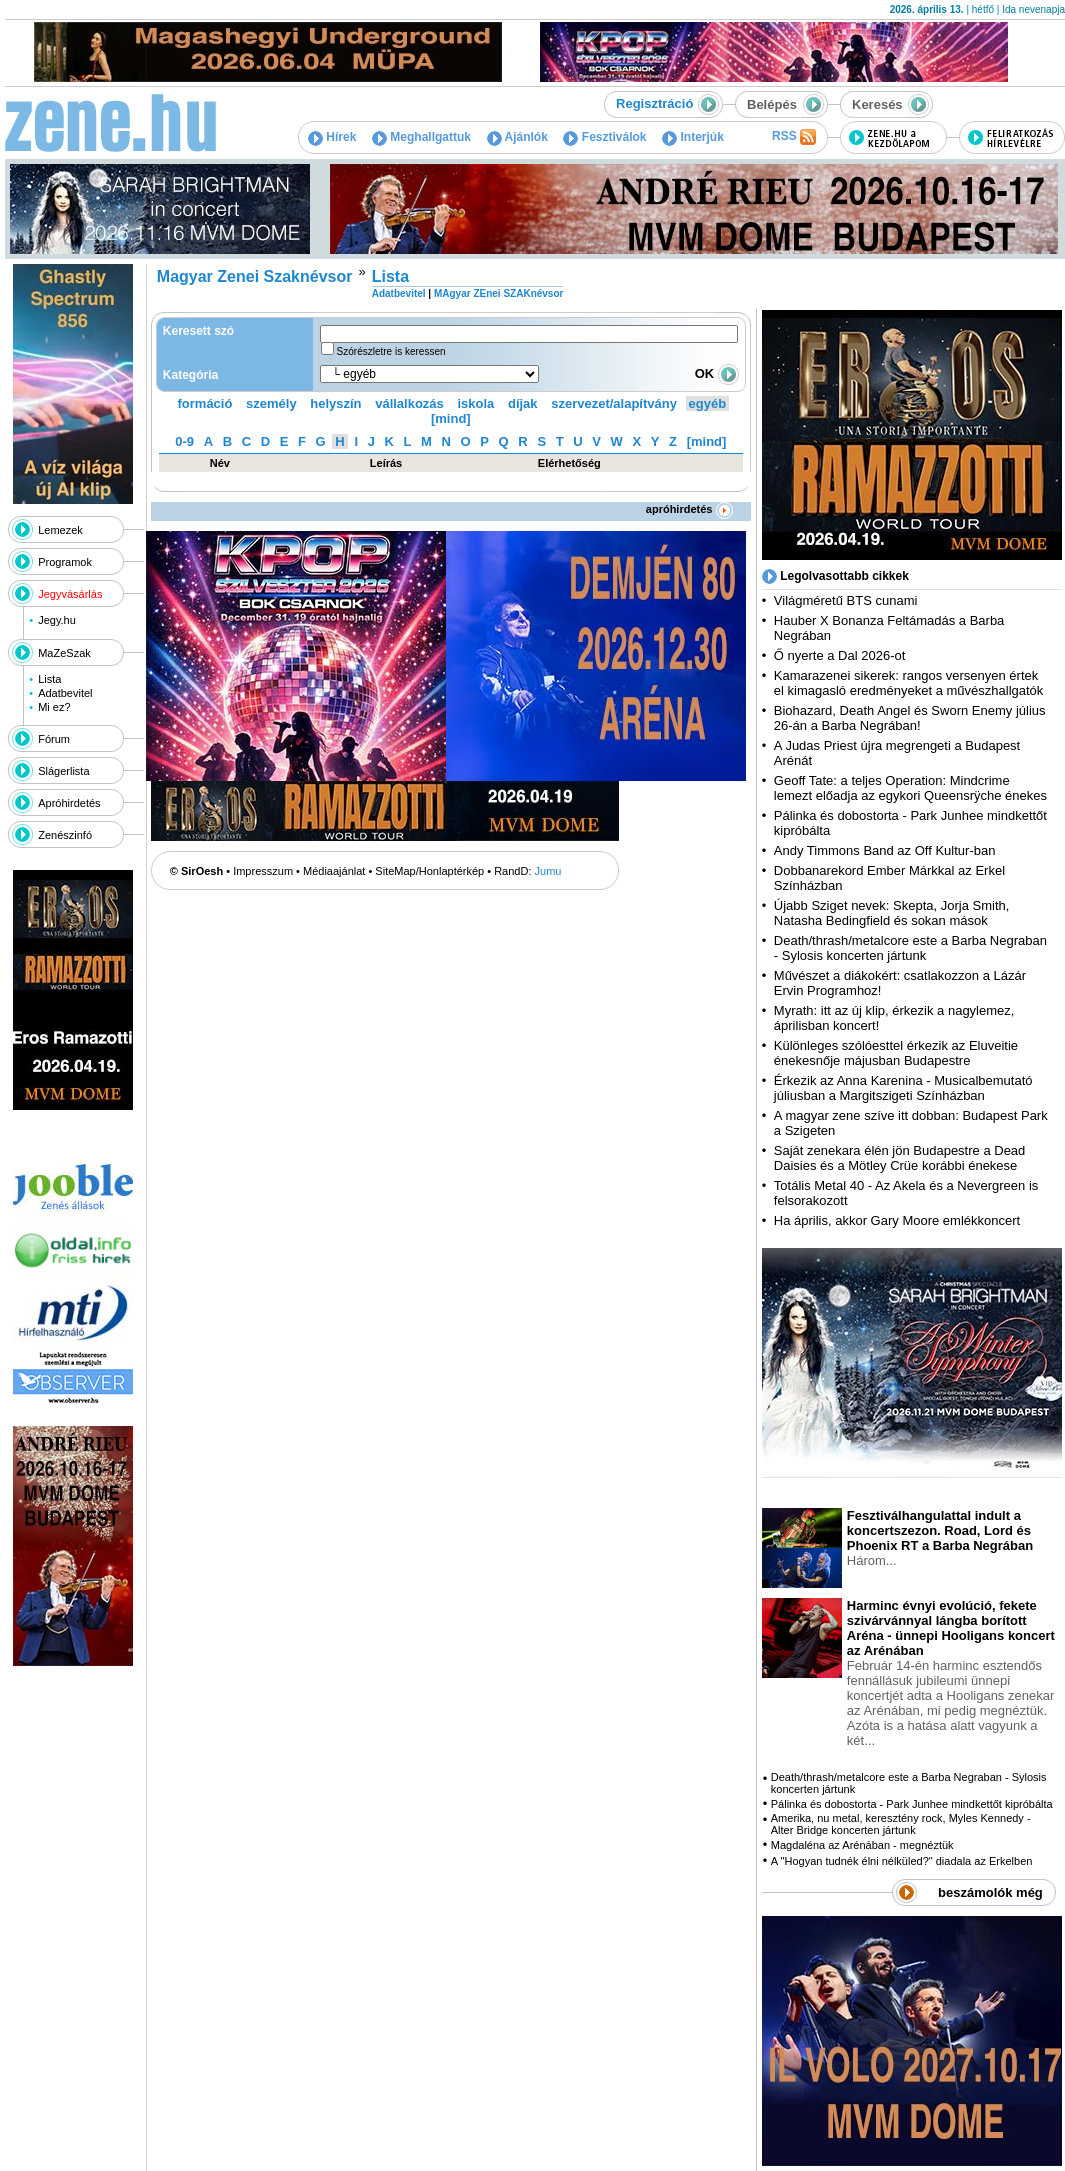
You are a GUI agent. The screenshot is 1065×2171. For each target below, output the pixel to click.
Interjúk (693, 137)
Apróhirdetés (69, 803)
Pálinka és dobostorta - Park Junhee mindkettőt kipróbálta (912, 1804)
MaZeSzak (64, 653)
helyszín (335, 403)
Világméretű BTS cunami (846, 600)
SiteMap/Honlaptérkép (429, 871)
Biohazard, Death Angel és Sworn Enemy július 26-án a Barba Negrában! (910, 718)
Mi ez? (54, 707)
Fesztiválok (604, 137)
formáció (205, 403)
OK (717, 373)
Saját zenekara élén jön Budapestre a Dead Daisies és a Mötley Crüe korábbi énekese (900, 1158)
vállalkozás (409, 403)
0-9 (184, 441)
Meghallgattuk (421, 137)
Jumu (548, 871)
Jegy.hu (57, 620)
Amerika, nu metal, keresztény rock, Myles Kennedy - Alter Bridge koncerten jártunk (901, 1824)
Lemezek (60, 530)
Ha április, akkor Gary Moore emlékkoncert (897, 1220)
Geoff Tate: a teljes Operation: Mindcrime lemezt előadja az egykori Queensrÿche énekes (910, 788)
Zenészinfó (65, 835)
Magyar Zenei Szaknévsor (255, 276)
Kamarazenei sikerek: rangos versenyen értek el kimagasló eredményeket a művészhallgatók (909, 683)
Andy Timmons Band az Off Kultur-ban (885, 850)
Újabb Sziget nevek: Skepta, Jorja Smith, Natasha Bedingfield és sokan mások (892, 913)
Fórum (54, 739)
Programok (65, 562)
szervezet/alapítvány (614, 403)
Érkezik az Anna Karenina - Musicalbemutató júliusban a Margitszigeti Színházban (903, 1088)
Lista (49, 679)
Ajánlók (517, 137)
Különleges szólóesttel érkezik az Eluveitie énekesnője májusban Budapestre (896, 1053)
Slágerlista (63, 771)
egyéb (708, 403)
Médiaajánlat (334, 871)
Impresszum (263, 871)
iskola (475, 403)
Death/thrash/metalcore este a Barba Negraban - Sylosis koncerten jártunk (910, 948)
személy (271, 403)
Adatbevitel (65, 693)
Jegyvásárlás (70, 594)
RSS (794, 137)
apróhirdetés (689, 509)
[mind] (451, 418)
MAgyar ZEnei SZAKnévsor (498, 293)
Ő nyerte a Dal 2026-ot (840, 655)
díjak (523, 403)
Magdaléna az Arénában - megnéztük (862, 1845)
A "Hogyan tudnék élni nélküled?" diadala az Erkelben (902, 1861)
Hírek (332, 137)
